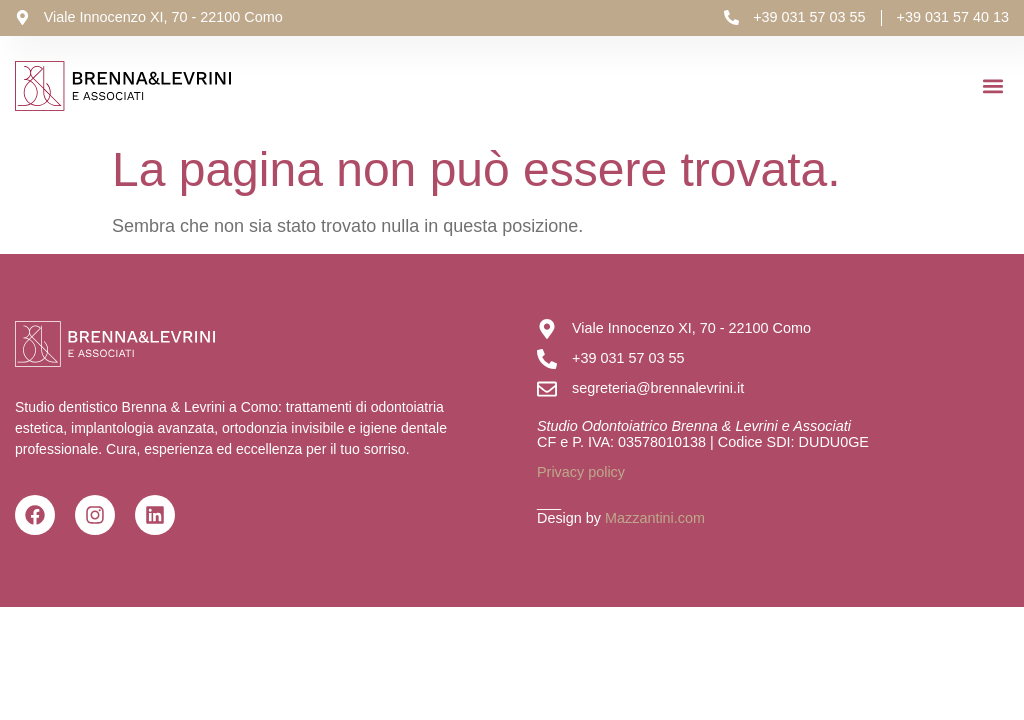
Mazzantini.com (655, 518)
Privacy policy (581, 472)
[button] (992, 86)
